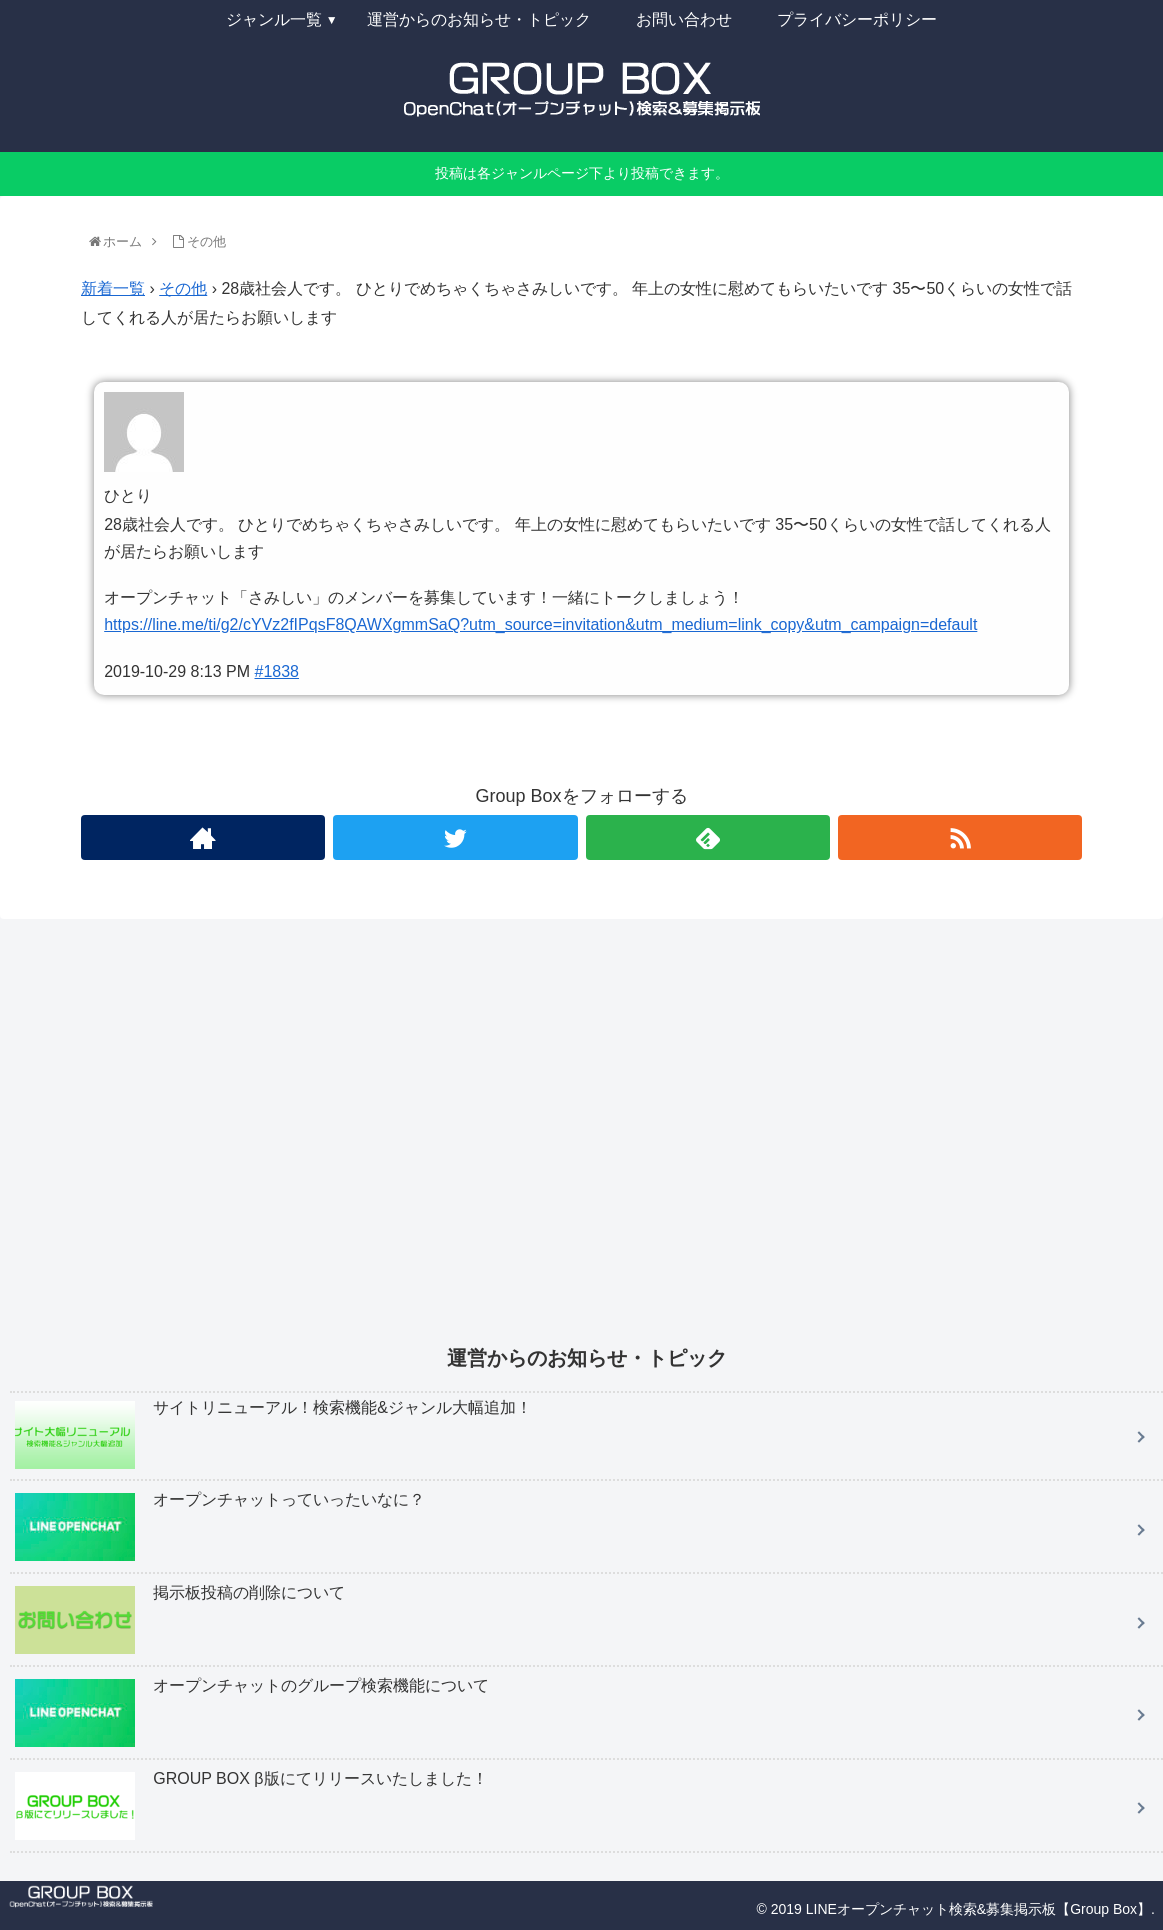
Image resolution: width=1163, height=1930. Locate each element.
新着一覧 (113, 288)
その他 (183, 288)
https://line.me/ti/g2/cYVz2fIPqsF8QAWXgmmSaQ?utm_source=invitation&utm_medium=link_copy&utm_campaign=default (540, 624)
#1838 (277, 671)
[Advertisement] (586, 1146)
